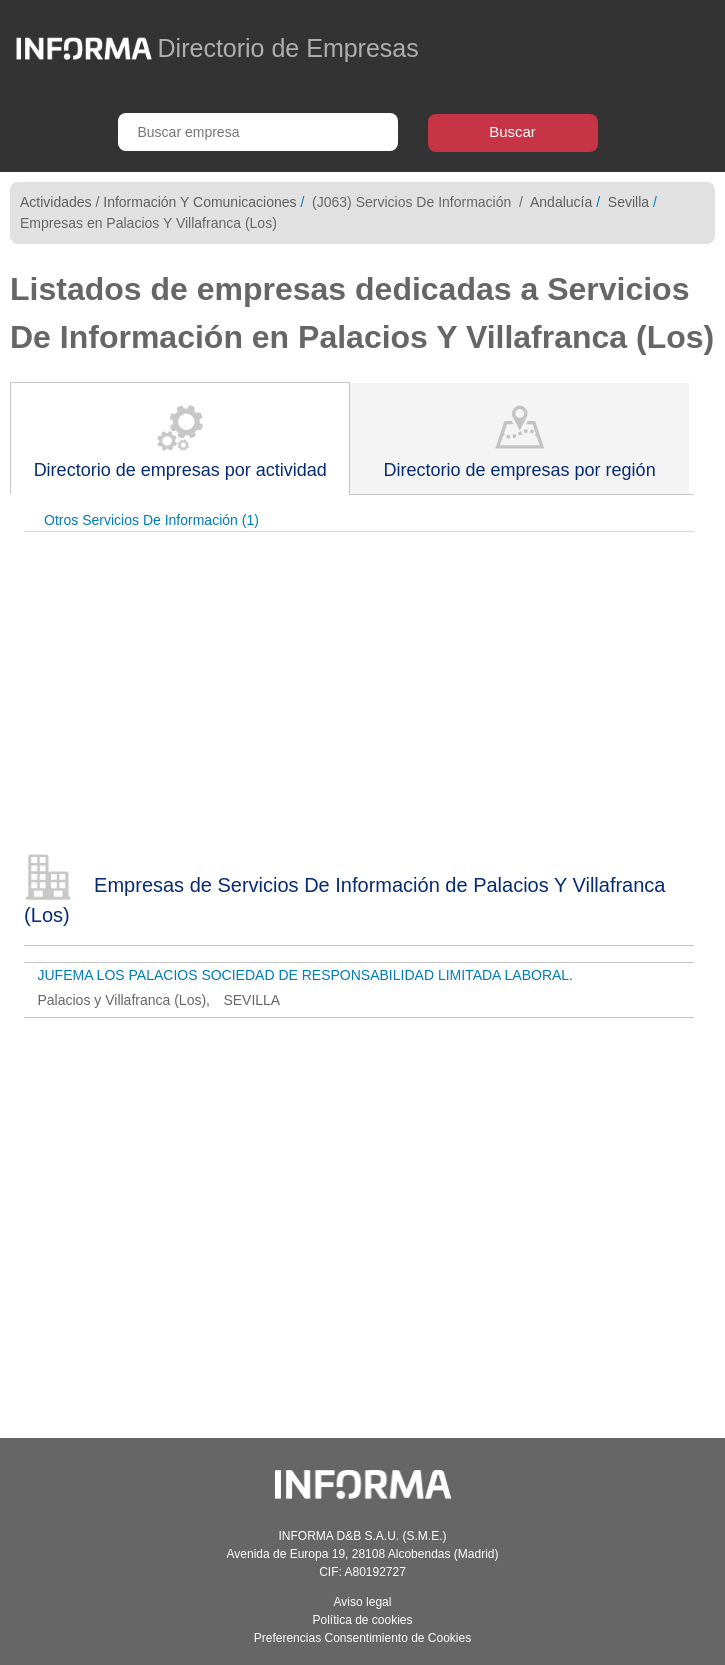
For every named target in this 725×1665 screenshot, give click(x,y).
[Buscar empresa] (258, 132)
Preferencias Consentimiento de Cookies (362, 1638)
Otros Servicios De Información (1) (151, 520)
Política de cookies (362, 1620)
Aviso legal (363, 1602)
